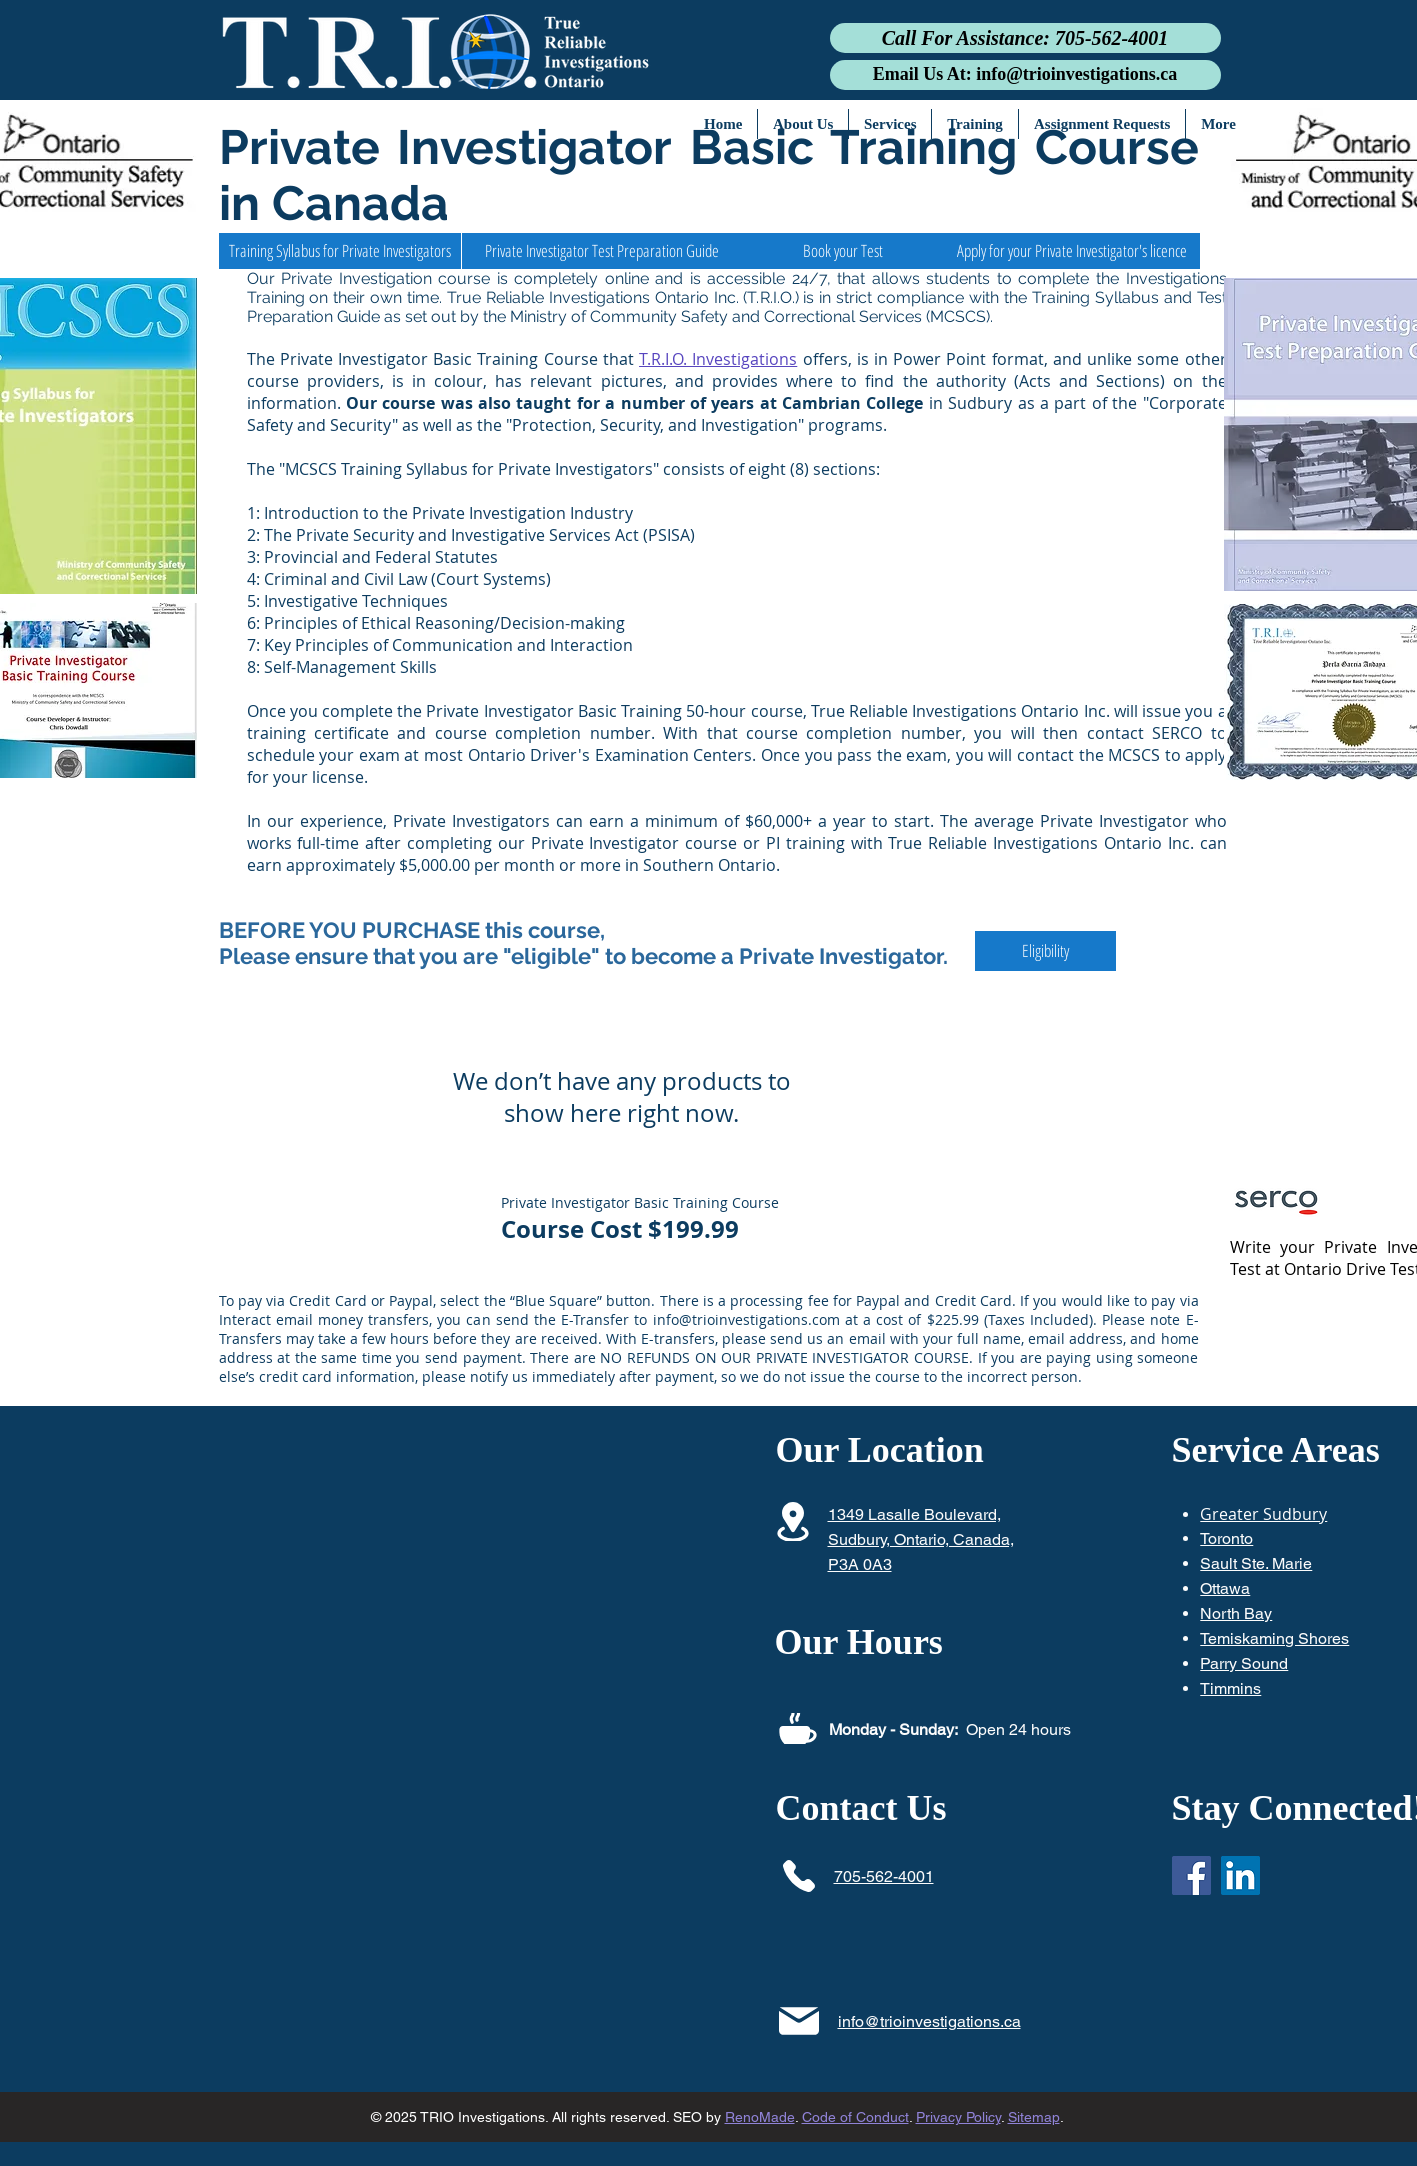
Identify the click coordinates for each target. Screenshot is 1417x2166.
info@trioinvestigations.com (746, 1319)
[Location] (793, 1521)
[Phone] (799, 1875)
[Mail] (799, 2020)
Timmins (1230, 1688)
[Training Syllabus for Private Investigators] (340, 251)
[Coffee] (798, 1728)
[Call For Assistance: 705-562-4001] (1025, 38)
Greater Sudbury (1263, 1514)
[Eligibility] (1045, 951)
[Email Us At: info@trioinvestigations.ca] (1025, 75)
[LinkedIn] (1240, 1875)
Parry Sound (1244, 1663)
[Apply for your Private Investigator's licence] (1072, 251)
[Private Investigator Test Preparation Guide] (602, 251)
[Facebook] (1191, 1875)
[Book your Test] (843, 251)
